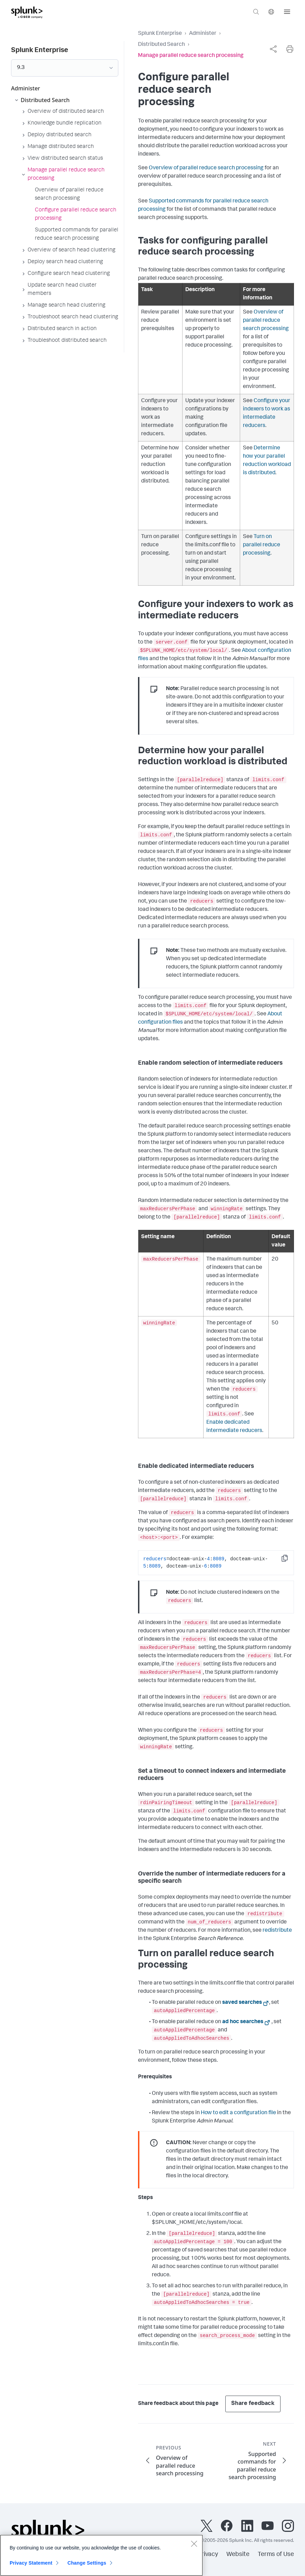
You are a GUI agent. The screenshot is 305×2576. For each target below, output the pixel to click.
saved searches (242, 2003)
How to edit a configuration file (238, 2113)
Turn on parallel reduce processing (261, 545)
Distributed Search (161, 45)
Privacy (208, 2555)
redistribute (277, 1930)
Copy (289, 1560)
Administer (202, 34)
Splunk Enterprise (160, 34)
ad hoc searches (242, 2022)
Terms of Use (276, 2555)
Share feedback (253, 2404)
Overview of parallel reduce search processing (206, 168)
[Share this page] (273, 49)
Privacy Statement (31, 2566)
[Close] (193, 2546)
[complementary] (273, 49)
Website (237, 2555)
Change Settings (86, 2566)
